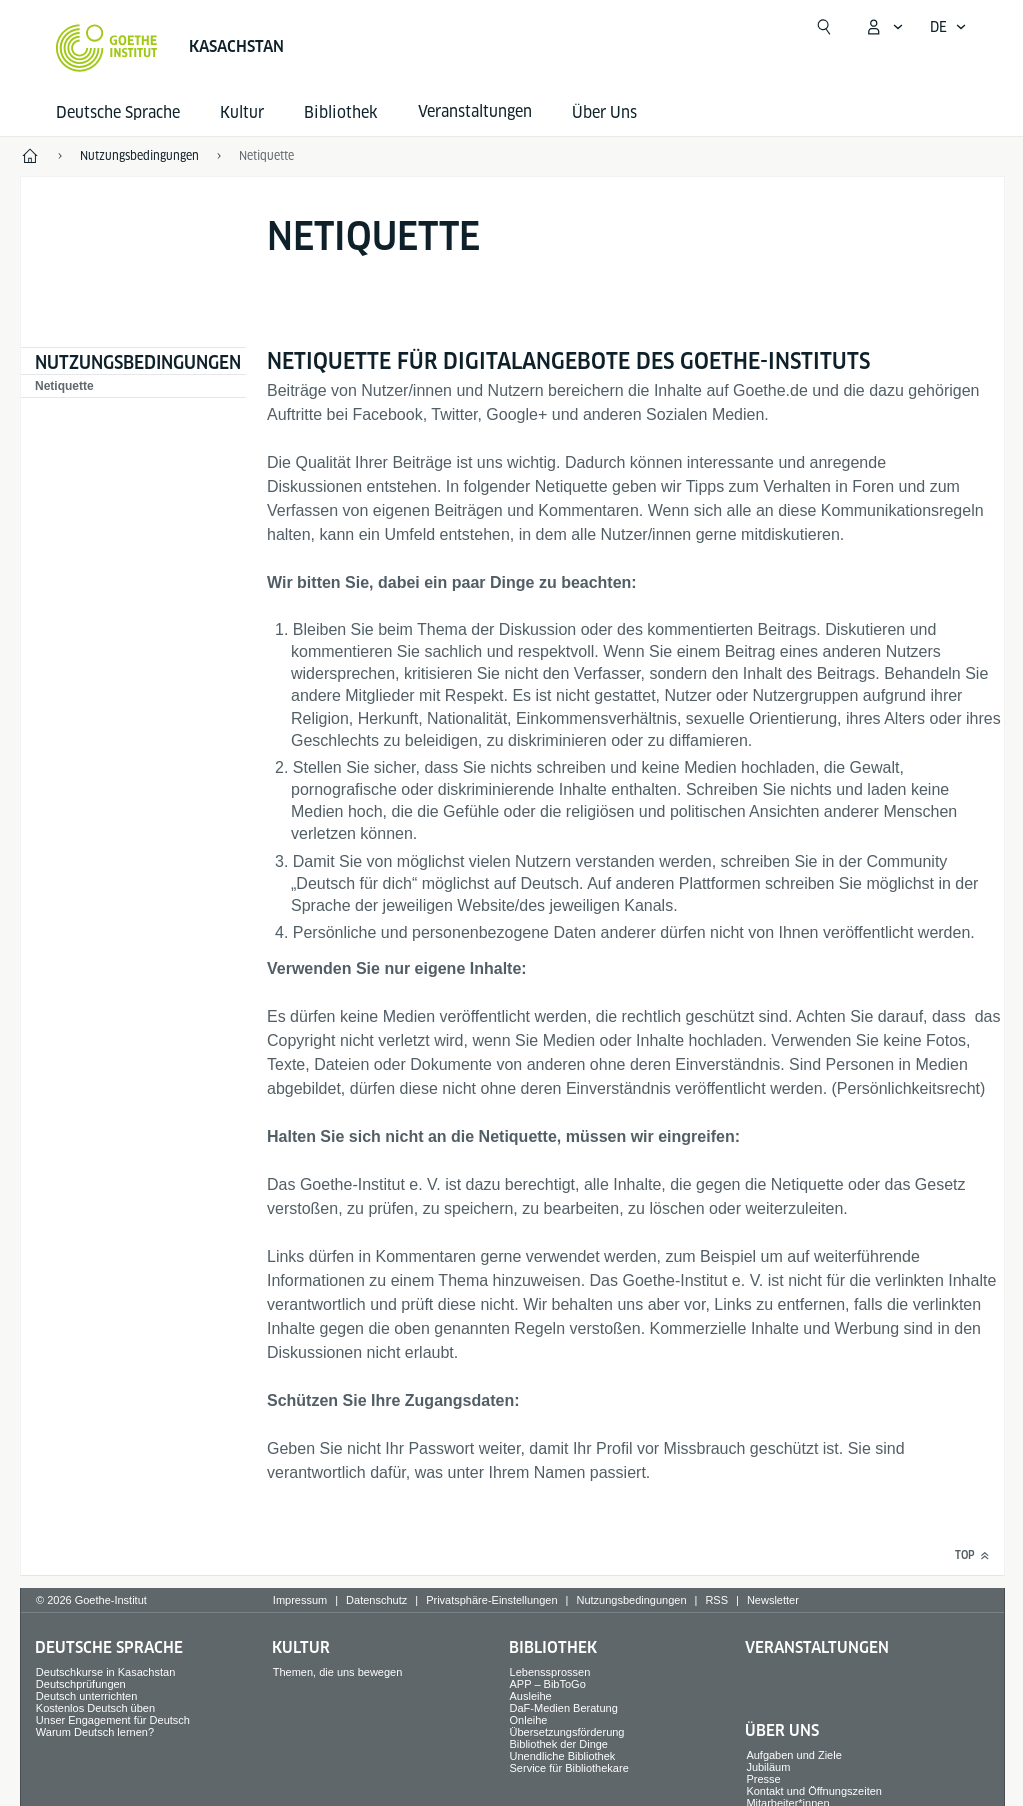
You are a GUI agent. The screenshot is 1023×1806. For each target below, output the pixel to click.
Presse (763, 1779)
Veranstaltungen (817, 1647)
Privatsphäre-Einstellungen (491, 1600)
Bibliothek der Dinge (559, 1744)
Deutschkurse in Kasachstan (105, 1672)
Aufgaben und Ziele (793, 1755)
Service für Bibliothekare (569, 1768)
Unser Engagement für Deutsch (113, 1720)
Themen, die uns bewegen (338, 1672)
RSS (716, 1600)
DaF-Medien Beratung (564, 1708)
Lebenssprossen (550, 1672)
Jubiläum (768, 1767)
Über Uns (604, 112)
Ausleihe (531, 1696)
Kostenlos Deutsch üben (95, 1708)
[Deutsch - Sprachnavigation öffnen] (948, 27)
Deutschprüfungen (81, 1684)
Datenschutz (376, 1600)
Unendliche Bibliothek (563, 1756)
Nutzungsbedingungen (138, 362)
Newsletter (773, 1600)
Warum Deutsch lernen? (95, 1732)
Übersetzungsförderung (567, 1732)
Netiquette (64, 386)
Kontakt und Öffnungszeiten (814, 1791)
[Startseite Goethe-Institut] (106, 48)
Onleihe (529, 1720)
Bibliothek (341, 112)
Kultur (242, 112)
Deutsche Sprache (118, 112)
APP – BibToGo (548, 1684)
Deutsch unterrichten (87, 1696)
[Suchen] (824, 27)
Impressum (300, 1600)
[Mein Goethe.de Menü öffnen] (884, 27)
